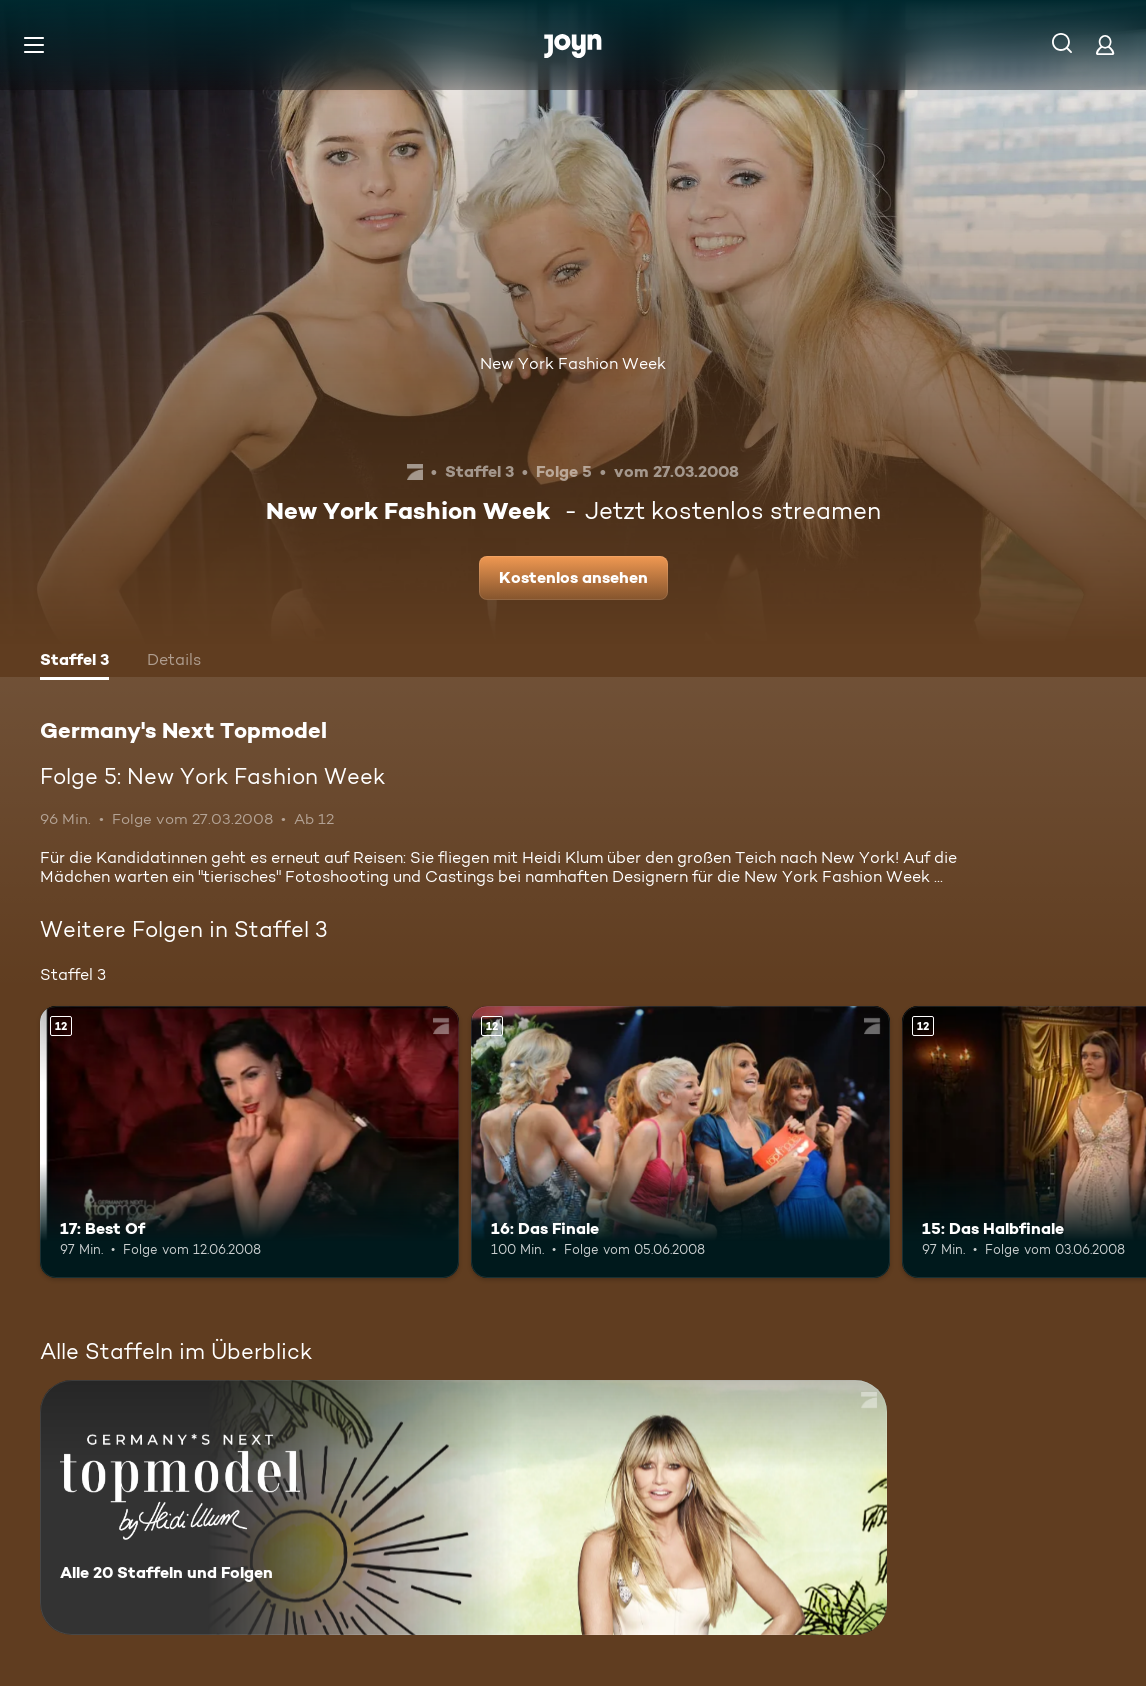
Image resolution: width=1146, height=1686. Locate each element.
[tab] (74, 662)
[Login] (1105, 44)
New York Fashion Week (573, 363)
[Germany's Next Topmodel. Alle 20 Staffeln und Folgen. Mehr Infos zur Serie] (463, 1507)
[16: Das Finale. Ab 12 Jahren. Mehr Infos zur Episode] (680, 1142)
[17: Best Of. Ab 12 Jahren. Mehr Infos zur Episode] (249, 1142)
